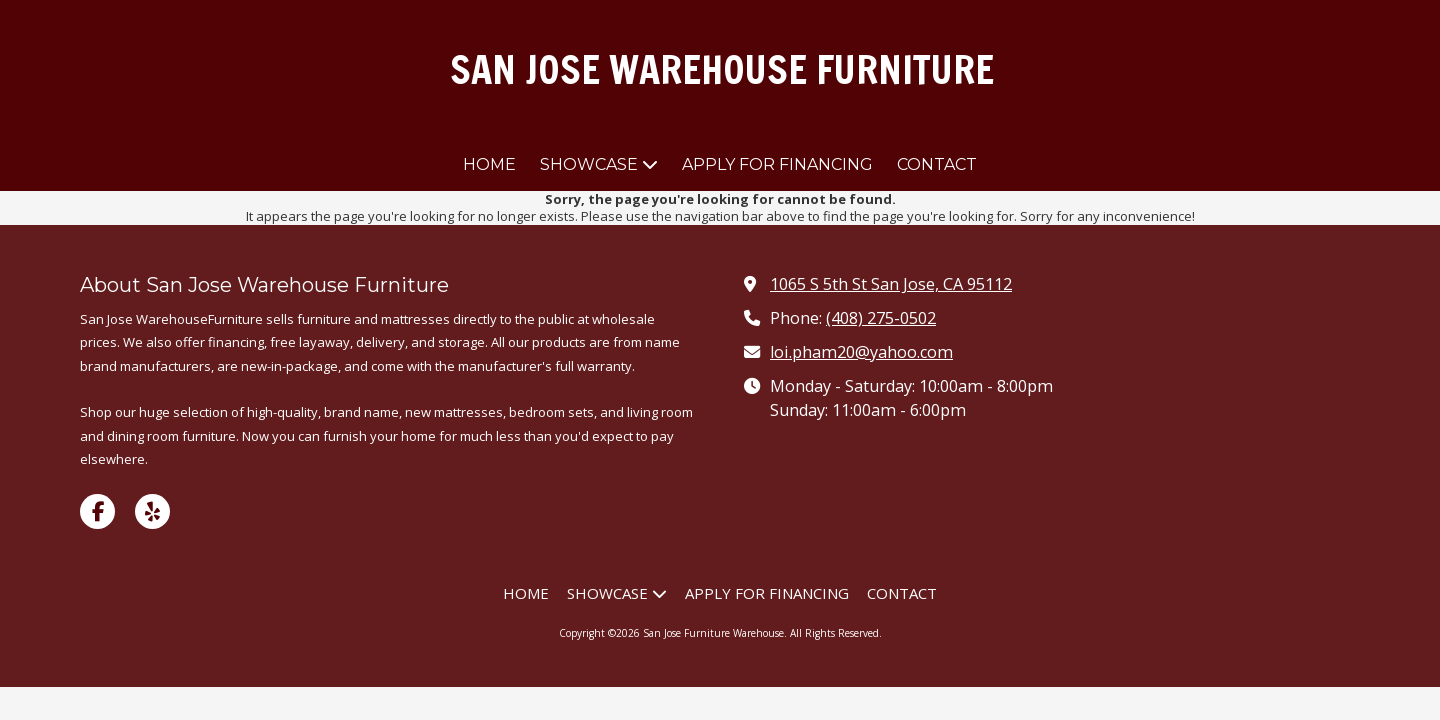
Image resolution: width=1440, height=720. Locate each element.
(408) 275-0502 (881, 318)
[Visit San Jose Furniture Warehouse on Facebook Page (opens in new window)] (97, 511)
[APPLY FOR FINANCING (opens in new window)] (777, 165)
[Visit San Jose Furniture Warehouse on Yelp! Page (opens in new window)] (152, 511)
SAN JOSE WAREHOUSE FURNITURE (722, 69)
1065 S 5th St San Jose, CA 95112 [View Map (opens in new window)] (891, 284)
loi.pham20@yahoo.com (861, 352)
